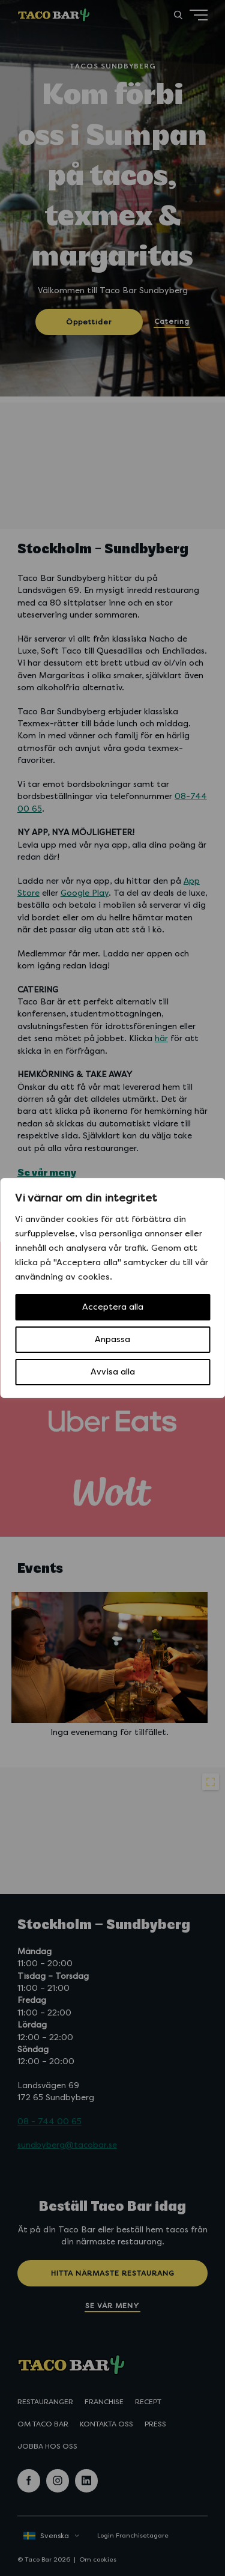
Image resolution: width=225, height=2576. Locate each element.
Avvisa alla (113, 1372)
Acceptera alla (112, 1307)
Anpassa (112, 1339)
